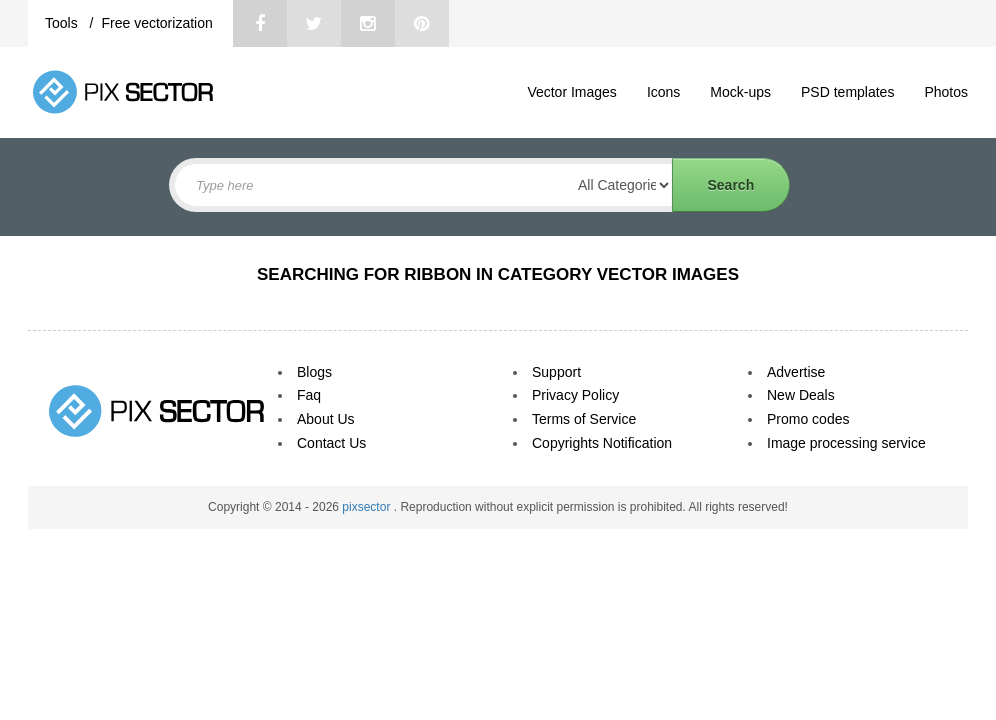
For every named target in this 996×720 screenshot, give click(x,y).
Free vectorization (156, 23)
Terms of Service (584, 419)
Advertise (796, 372)
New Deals (801, 395)
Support (556, 372)
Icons (663, 92)
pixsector (367, 507)
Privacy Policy (575, 395)
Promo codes (808, 419)
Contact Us (331, 443)
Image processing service (846, 443)
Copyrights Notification (602, 443)
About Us (326, 419)
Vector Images (572, 92)
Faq (309, 395)
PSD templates (847, 92)
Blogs (314, 372)
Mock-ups (740, 92)
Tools (63, 23)
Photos (946, 92)
